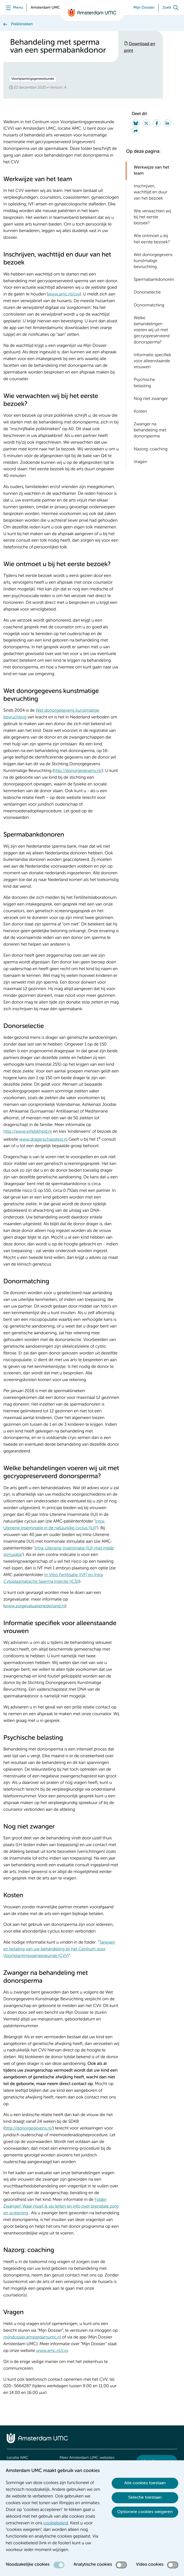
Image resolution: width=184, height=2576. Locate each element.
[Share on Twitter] (146, 123)
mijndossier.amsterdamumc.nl (32, 2337)
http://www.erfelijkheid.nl (27, 1132)
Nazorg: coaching (150, 449)
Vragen (140, 462)
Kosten (140, 412)
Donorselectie (147, 292)
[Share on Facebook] (157, 123)
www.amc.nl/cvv (64, 294)
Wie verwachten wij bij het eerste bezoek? (152, 217)
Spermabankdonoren (154, 280)
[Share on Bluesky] (135, 123)
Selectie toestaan (145, 2497)
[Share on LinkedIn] (167, 123)
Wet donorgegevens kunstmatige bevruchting (153, 261)
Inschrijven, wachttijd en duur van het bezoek (150, 192)
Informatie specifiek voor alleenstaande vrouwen (152, 361)
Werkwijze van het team (151, 170)
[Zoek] (171, 8)
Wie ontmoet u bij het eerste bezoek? (152, 239)
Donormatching (149, 305)
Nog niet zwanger (151, 399)
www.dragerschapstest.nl (43, 1140)
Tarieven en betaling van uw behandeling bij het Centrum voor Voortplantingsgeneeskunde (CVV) (59, 1949)
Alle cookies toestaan (145, 2483)
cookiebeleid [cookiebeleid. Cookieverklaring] (55, 2523)
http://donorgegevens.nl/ (78, 771)
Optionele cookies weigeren (145, 2512)
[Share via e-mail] (135, 131)
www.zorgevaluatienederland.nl (35, 1606)
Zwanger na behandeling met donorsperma (150, 430)
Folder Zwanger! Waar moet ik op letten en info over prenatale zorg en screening (61, 2206)
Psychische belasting (144, 383)
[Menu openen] (13, 8)
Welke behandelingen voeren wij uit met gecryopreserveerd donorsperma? (152, 330)
